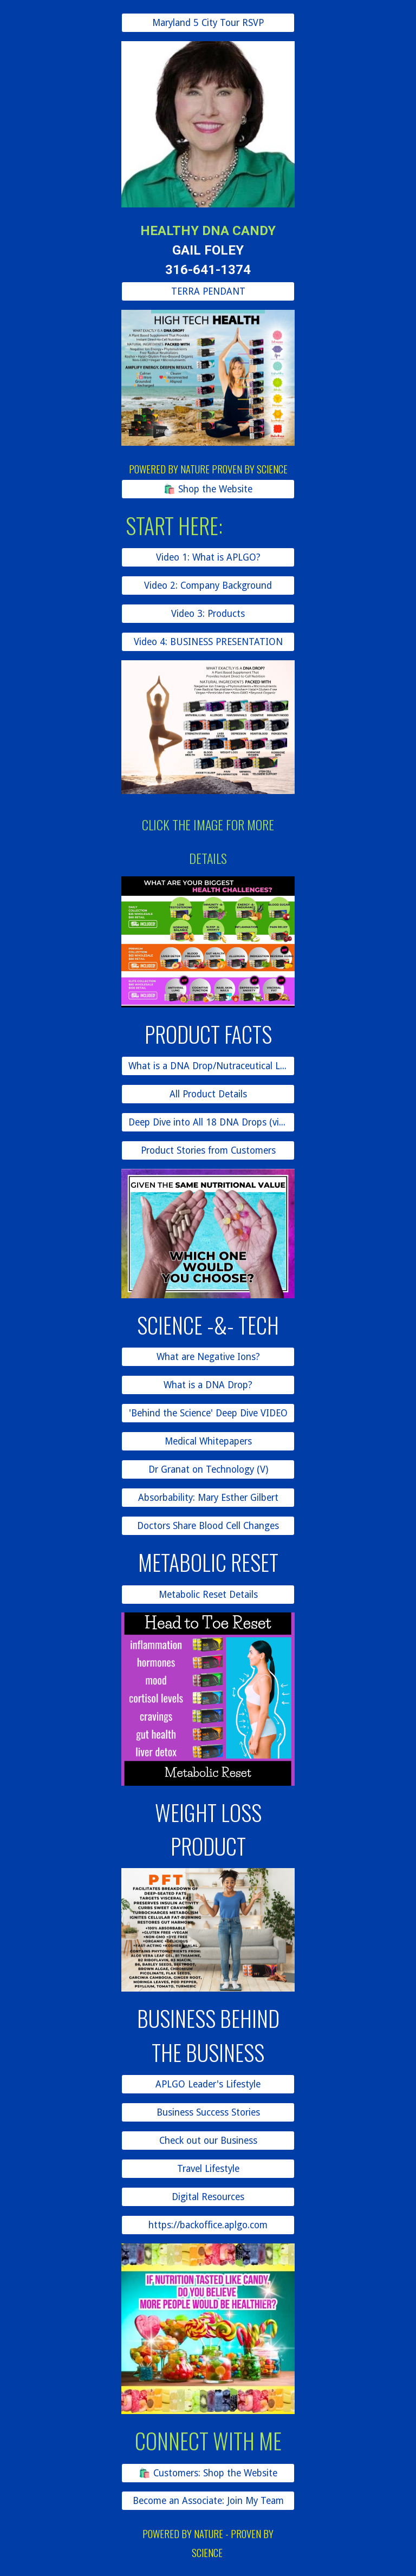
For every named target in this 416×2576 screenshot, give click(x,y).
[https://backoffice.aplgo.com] (208, 2225)
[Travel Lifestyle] (208, 2169)
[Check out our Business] (208, 2140)
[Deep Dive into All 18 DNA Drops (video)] (208, 1122)
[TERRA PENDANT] (208, 291)
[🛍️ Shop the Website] (208, 489)
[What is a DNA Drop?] (208, 1385)
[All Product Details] (208, 1094)
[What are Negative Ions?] (208, 1357)
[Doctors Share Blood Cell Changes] (208, 1526)
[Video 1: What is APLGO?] (208, 557)
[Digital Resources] (208, 2197)
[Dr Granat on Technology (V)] (208, 1469)
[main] (207, 244)
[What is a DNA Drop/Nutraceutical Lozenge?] (208, 1066)
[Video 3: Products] (208, 614)
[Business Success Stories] (208, 2112)
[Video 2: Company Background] (208, 585)
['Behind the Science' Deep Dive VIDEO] (208, 1413)
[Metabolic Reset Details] (208, 1594)
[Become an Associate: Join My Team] (208, 2501)
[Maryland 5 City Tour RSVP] (208, 23)
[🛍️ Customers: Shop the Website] (208, 2472)
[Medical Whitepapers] (208, 1441)
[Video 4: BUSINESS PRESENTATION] (208, 642)
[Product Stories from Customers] (208, 1150)
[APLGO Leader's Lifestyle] (208, 2084)
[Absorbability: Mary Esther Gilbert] (208, 1497)
